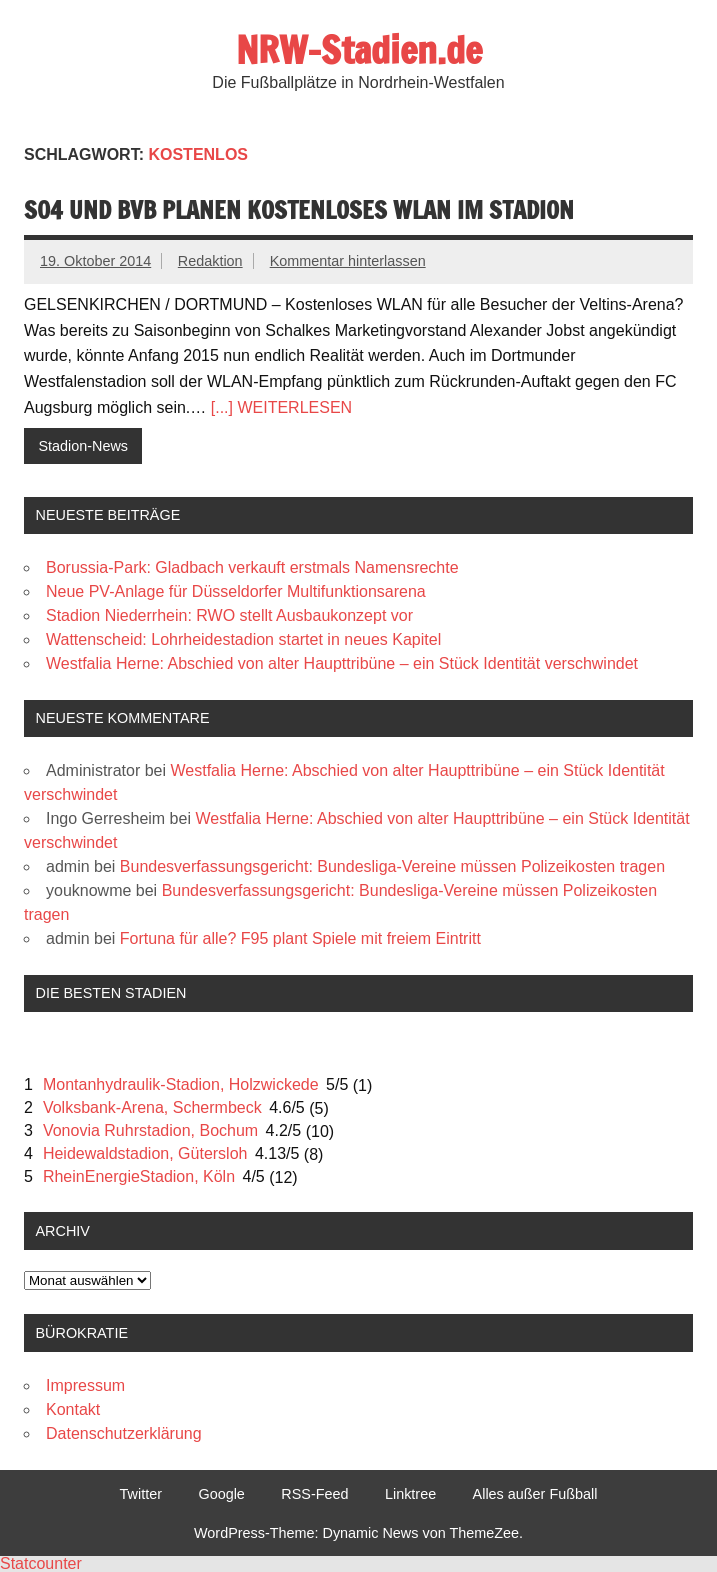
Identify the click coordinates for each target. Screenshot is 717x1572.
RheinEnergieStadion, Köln (139, 1176)
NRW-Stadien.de (359, 50)
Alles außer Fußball (535, 1494)
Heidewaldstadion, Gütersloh (145, 1153)
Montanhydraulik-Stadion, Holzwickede (181, 1084)
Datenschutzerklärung (124, 1433)
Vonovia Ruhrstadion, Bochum (150, 1130)
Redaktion (210, 261)
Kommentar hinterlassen (348, 261)
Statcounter (41, 1563)
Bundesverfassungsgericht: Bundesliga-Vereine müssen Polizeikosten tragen (392, 866)
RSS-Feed (314, 1494)
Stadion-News (83, 446)
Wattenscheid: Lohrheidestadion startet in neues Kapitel (243, 639)
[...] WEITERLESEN (281, 407)
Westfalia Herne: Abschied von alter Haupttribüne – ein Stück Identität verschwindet (342, 663)
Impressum (85, 1385)
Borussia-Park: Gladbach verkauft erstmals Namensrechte (252, 567)
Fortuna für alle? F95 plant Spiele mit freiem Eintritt (300, 938)
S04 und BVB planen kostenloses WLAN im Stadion (299, 210)
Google (221, 1494)
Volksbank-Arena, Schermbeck (152, 1107)
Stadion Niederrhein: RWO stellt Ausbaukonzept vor (229, 615)
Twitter (141, 1494)
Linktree (410, 1494)
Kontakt (73, 1409)
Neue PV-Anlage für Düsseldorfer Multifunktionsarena (236, 591)
